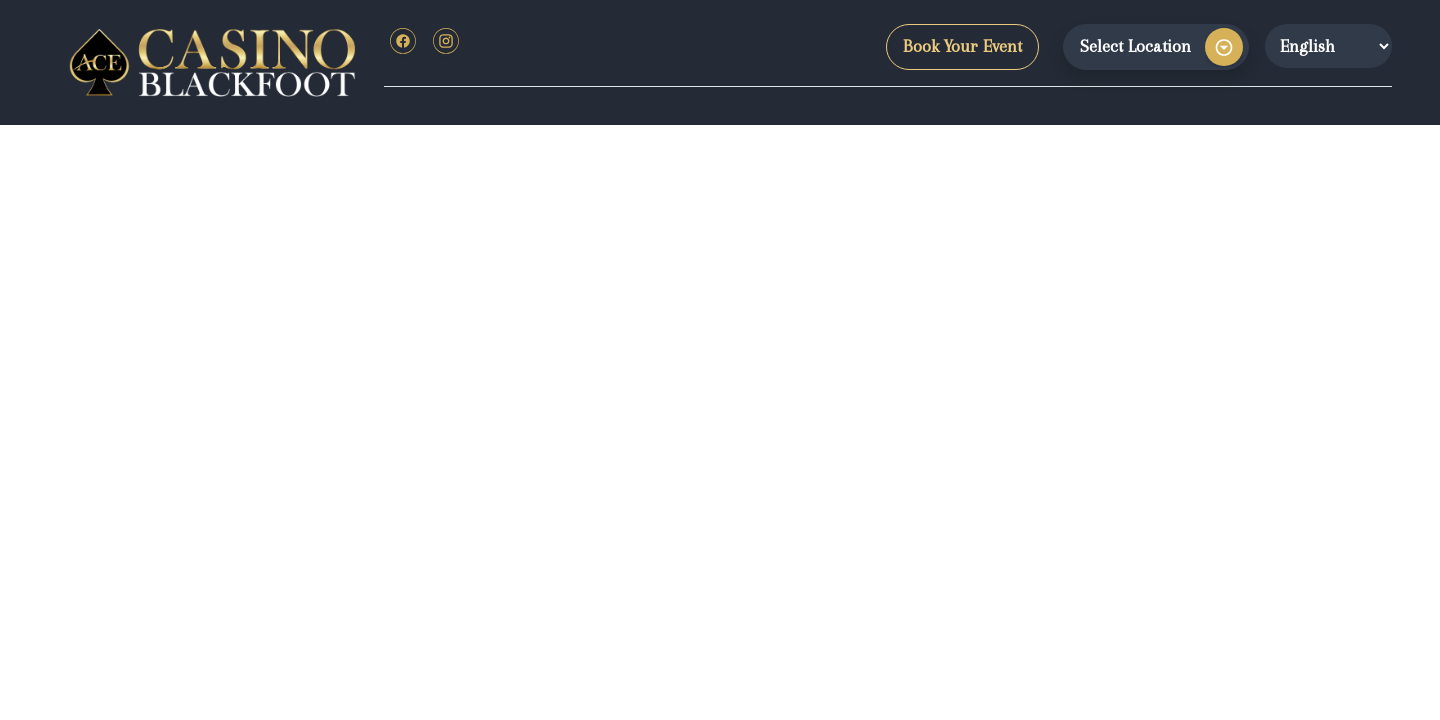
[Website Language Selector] (1328, 46)
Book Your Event (962, 46)
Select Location (1135, 46)
